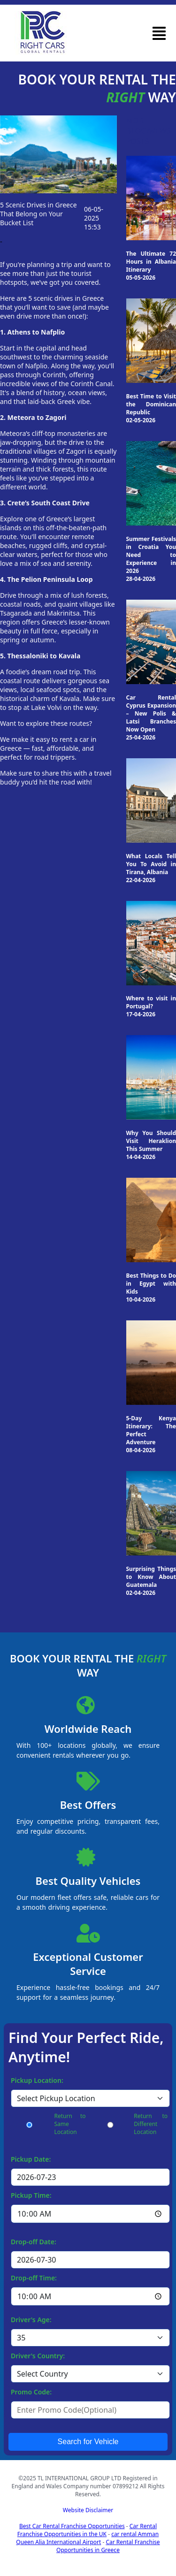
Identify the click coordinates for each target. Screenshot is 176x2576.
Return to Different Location (151, 2124)
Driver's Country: (38, 2355)
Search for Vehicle (88, 2442)
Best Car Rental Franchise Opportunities (72, 2526)
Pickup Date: (31, 2159)
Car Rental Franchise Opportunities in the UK (87, 2530)
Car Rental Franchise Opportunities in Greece (108, 2546)
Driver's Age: (31, 2319)
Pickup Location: (37, 2080)
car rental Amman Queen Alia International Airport (87, 2538)
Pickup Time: (31, 2195)
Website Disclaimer (88, 2510)
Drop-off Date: (33, 2241)
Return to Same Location (69, 2124)
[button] (159, 33)
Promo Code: (31, 2391)
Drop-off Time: (34, 2277)
